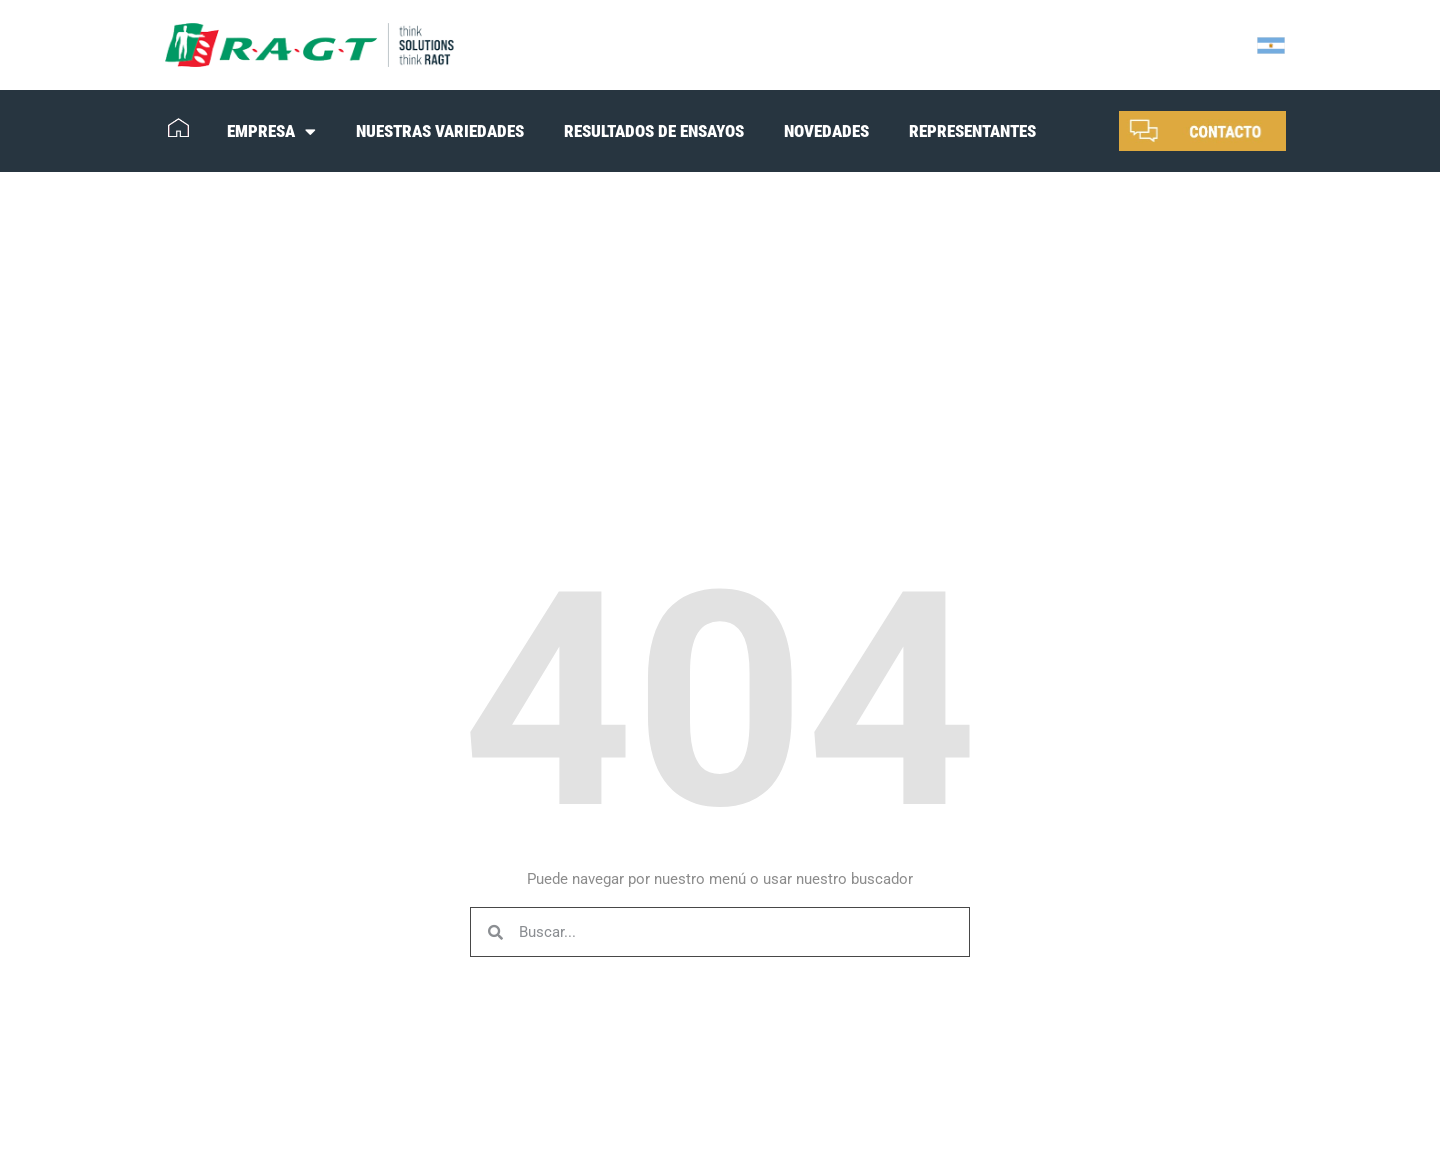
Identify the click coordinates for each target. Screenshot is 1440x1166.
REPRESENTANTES (972, 131)
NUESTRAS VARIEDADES (440, 131)
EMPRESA (271, 131)
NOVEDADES (826, 131)
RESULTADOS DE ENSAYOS (654, 131)
